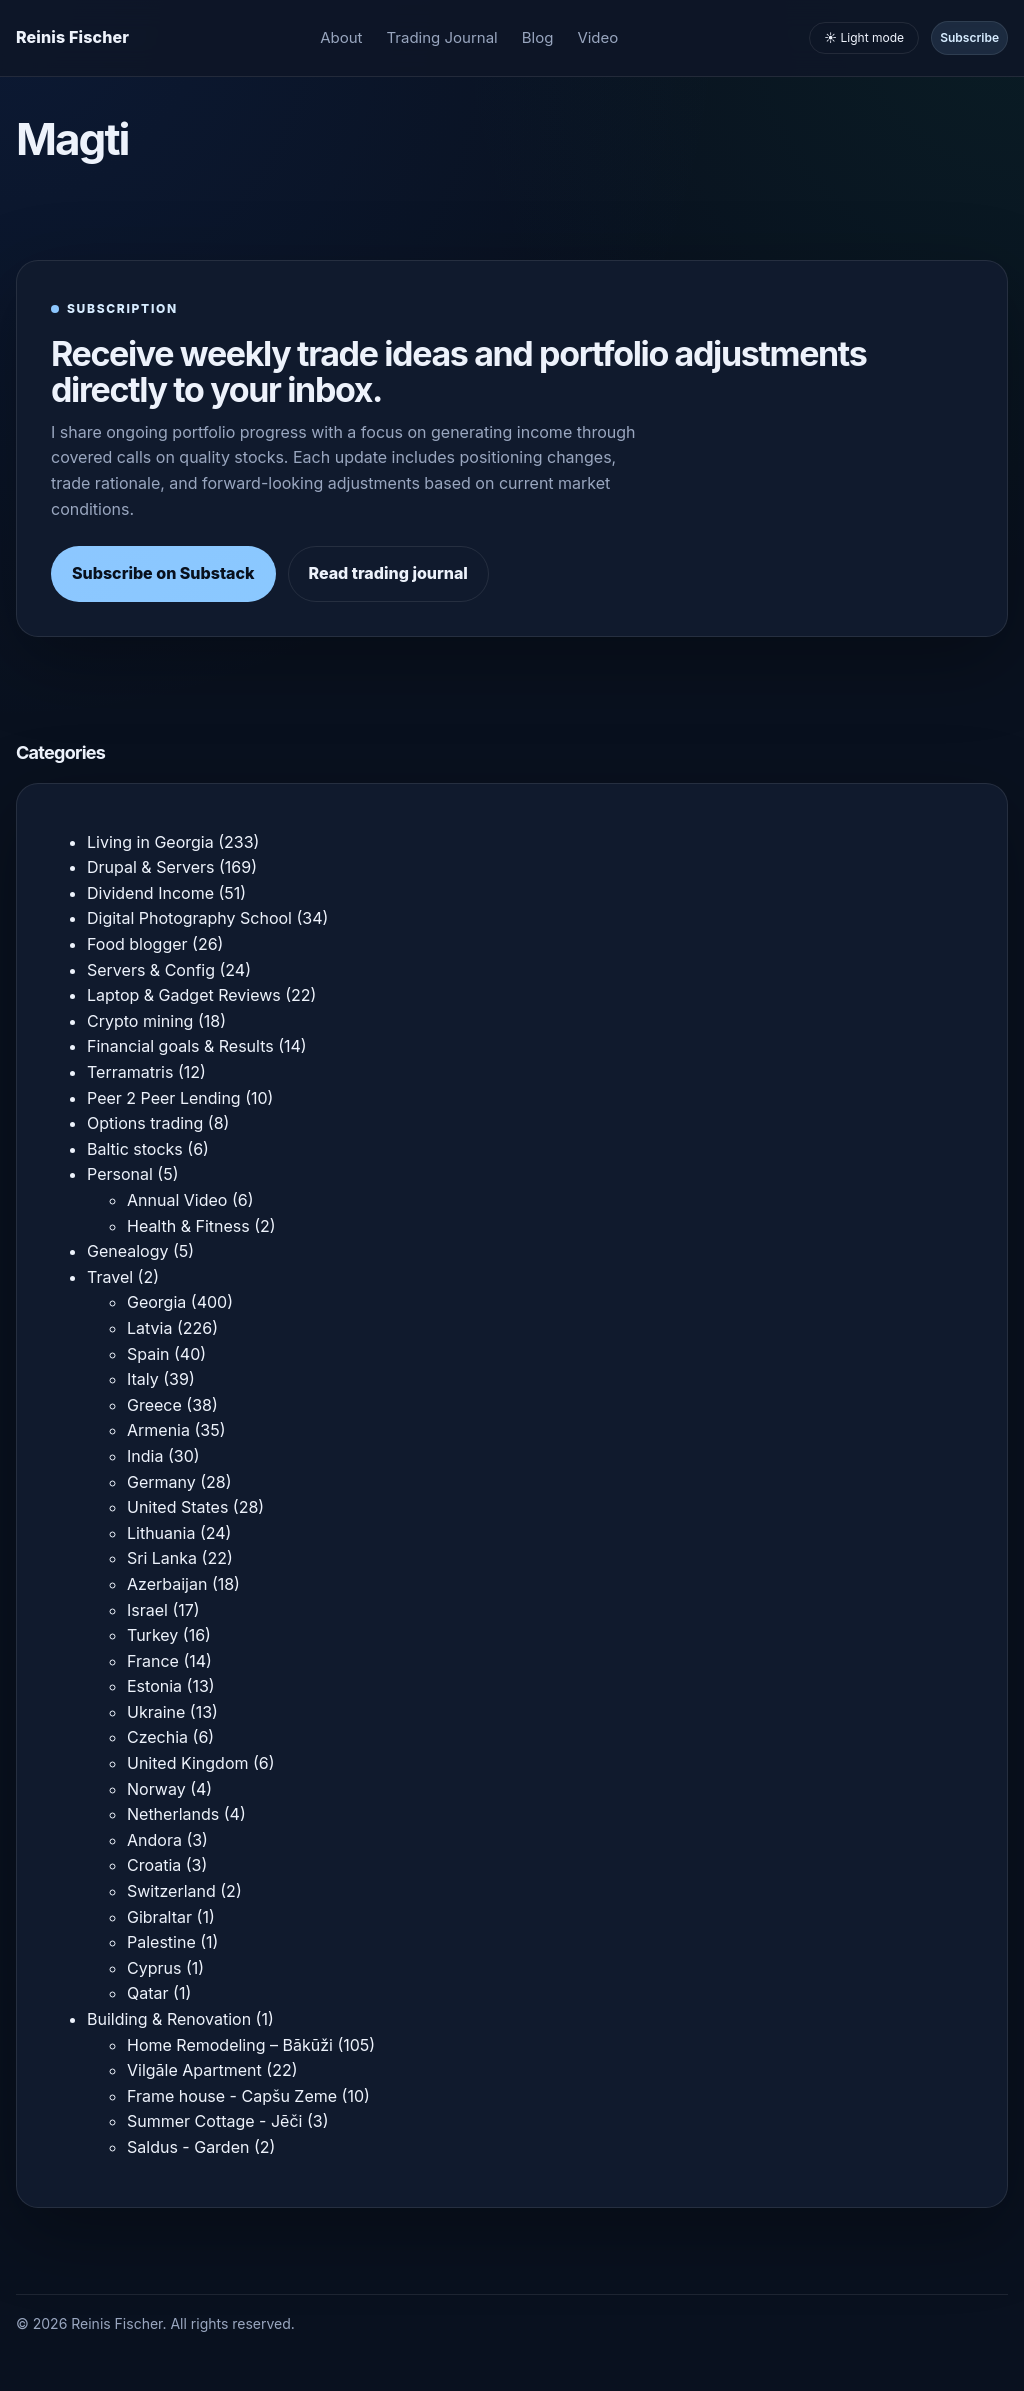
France (153, 1661)
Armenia (158, 1430)
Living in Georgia (150, 842)
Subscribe (969, 37)
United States (177, 1507)
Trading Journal (442, 37)
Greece (154, 1405)
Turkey (152, 1635)
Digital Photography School (189, 918)
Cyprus (154, 1968)
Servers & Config (151, 970)
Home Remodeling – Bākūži (230, 2045)
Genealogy (127, 1251)
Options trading (145, 1123)
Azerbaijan (167, 1584)
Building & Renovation (169, 2019)
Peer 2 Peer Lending (164, 1098)
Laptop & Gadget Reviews (184, 995)
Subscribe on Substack (163, 573)
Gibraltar (159, 1917)
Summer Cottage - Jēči (214, 2121)
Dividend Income (150, 893)
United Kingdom (187, 1763)
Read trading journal (388, 573)
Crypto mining (140, 1021)
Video (597, 37)
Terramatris (130, 1072)
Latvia (149, 1328)
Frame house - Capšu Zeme (232, 2096)
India (145, 1456)
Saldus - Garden (188, 2147)
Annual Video (177, 1200)
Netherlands (173, 1814)
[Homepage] (72, 38)
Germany (161, 1482)
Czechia (157, 1737)
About (341, 37)
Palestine (161, 1942)
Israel (147, 1610)
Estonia (154, 1686)
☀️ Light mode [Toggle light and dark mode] (864, 37)
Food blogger (137, 944)
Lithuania (161, 1533)
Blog (538, 37)
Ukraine (156, 1712)
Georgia (156, 1302)
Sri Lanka (162, 1558)
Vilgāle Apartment (194, 2070)
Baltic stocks (135, 1149)
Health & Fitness (188, 1226)
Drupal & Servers (151, 867)
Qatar (148, 1993)
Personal (120, 1174)
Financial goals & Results (180, 1046)
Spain (148, 1354)
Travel (110, 1277)
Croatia (154, 1865)
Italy (143, 1379)
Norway (156, 1789)
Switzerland (171, 1891)
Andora (154, 1840)
